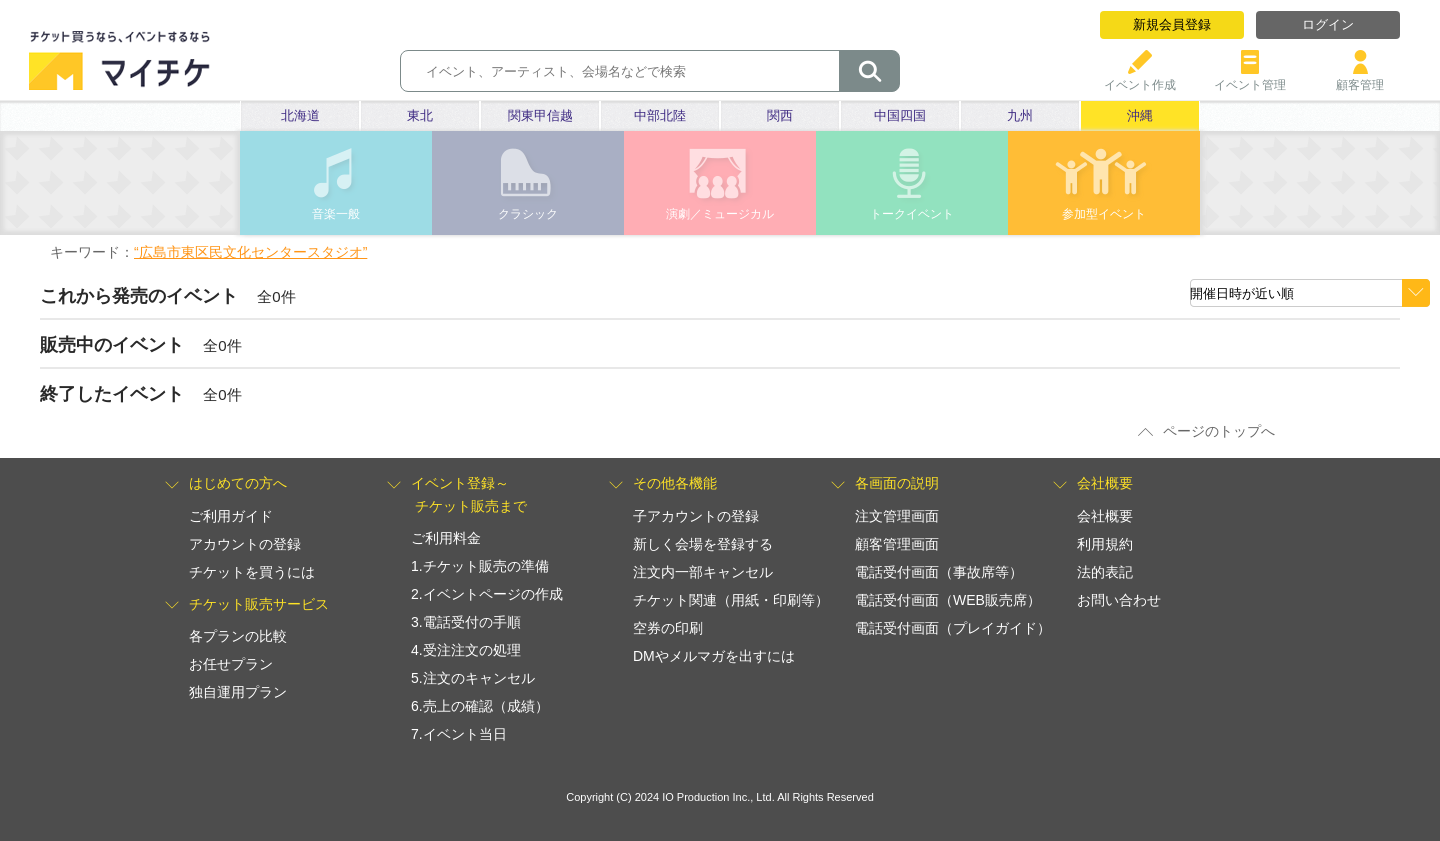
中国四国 (900, 115)
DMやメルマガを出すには (714, 656)
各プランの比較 (238, 636)
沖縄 (1140, 115)
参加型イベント (1104, 214)
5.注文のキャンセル (473, 678)
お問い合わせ (1119, 600)
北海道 (300, 115)
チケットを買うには (252, 572)
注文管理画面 (897, 516)
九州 (1020, 115)
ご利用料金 (446, 538)
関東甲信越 (540, 115)
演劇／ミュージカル (720, 214)
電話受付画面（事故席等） (939, 572)
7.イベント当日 (459, 734)
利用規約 (1105, 544)
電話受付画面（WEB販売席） (948, 600)
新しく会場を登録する (703, 544)
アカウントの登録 (245, 544)
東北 (420, 115)
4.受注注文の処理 (466, 650)
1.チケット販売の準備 (480, 566)
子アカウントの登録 (696, 516)
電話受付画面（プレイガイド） (953, 628)
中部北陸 (660, 115)
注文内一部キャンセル (703, 572)
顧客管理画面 (897, 544)
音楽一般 (336, 214)
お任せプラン (231, 664)
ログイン (1328, 24)
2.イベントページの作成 (487, 594)
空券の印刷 (668, 628)
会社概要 (1105, 516)
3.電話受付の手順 (466, 622)
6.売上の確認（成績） (480, 706)
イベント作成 (1140, 77)
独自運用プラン (238, 692)
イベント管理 (1250, 77)
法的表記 (1105, 572)
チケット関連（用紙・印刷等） (731, 600)
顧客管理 (1360, 77)
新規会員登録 (1172, 24)
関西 (780, 115)
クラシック (528, 214)
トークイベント (912, 214)
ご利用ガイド (231, 516)
